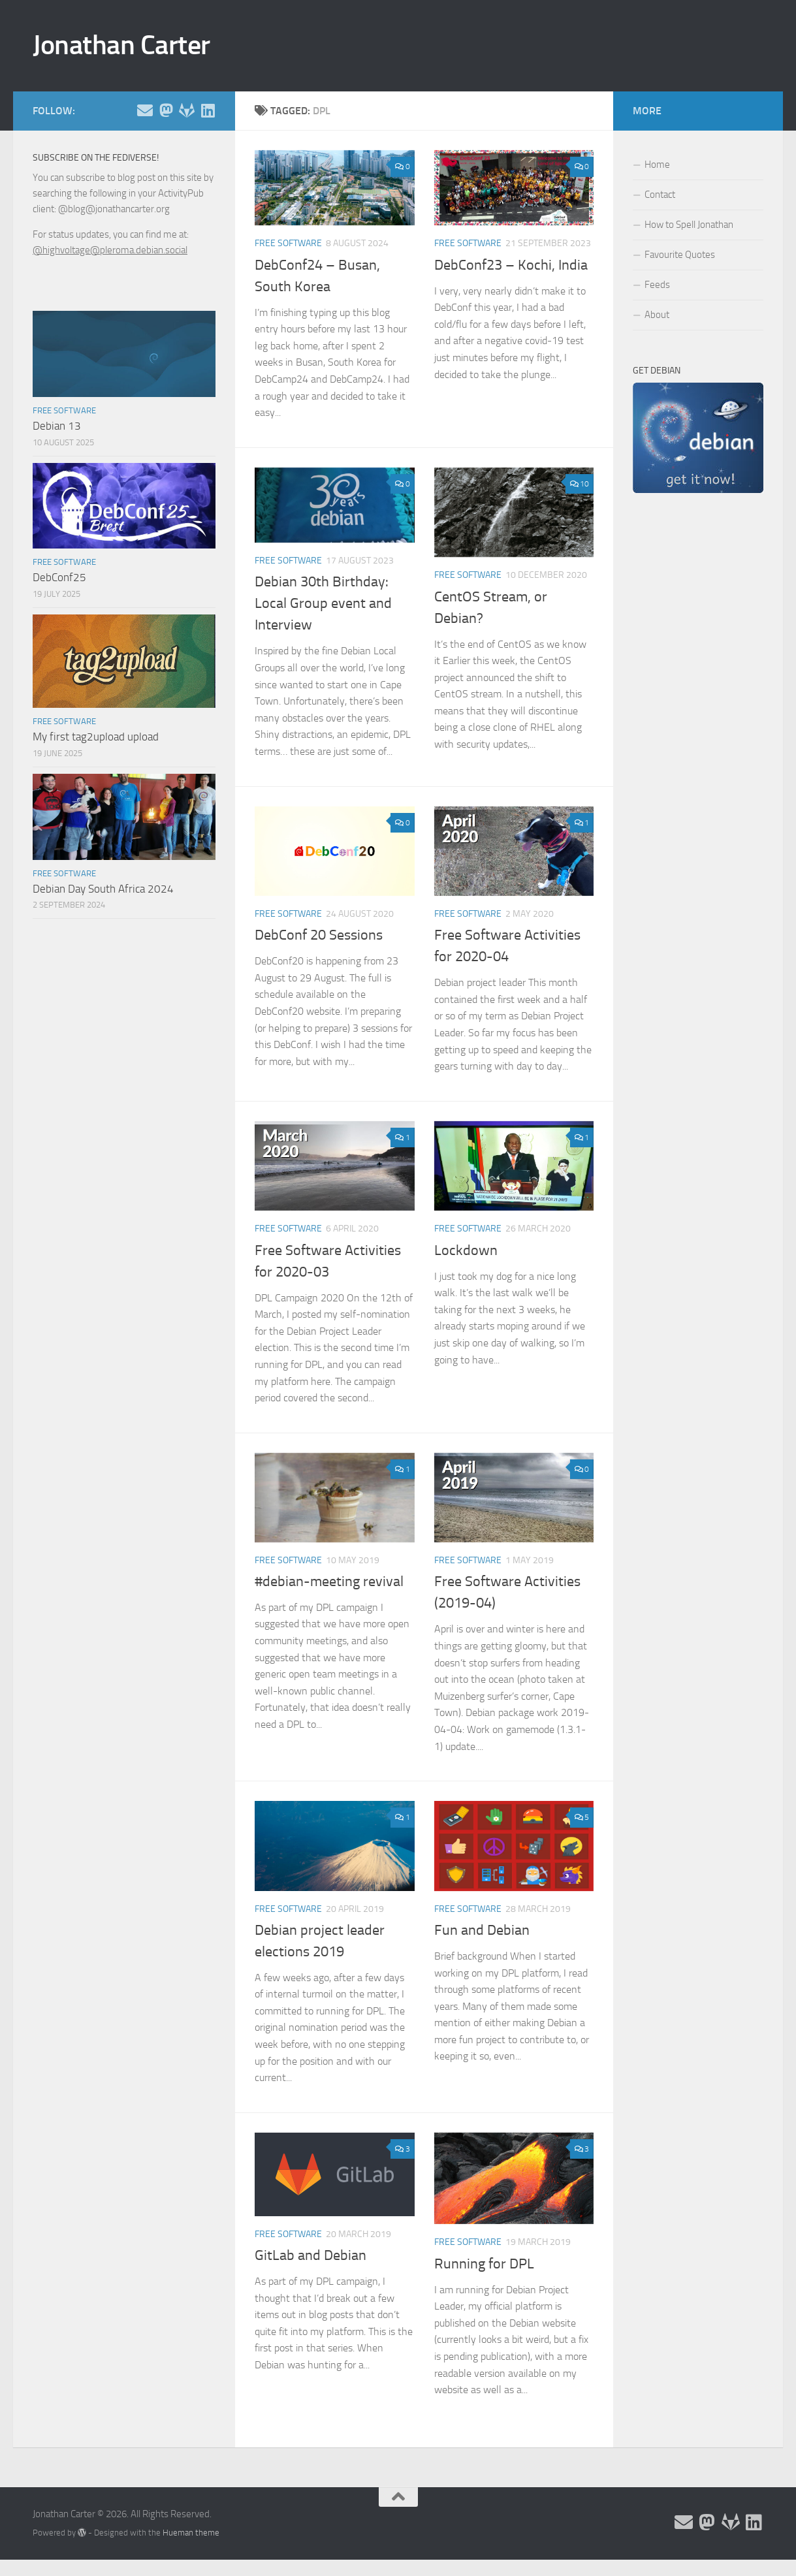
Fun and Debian (482, 1930)
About (657, 315)
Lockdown (466, 1250)
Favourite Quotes (680, 255)
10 (579, 483)
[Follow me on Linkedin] (207, 110)
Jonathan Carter (121, 45)
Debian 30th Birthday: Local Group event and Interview (323, 603)
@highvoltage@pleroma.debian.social (110, 250)
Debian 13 (57, 425)
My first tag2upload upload (96, 736)
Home (657, 164)
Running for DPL (484, 2263)
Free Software (288, 243)
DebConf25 (59, 577)
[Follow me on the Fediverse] (166, 110)
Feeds (657, 285)
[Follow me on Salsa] (187, 110)
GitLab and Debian (310, 2255)
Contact (660, 194)
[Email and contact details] (145, 110)
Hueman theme (191, 2532)
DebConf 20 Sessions (319, 935)
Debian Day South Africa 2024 (103, 888)
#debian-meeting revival (329, 1581)
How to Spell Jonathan (689, 225)
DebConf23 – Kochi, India (511, 265)
